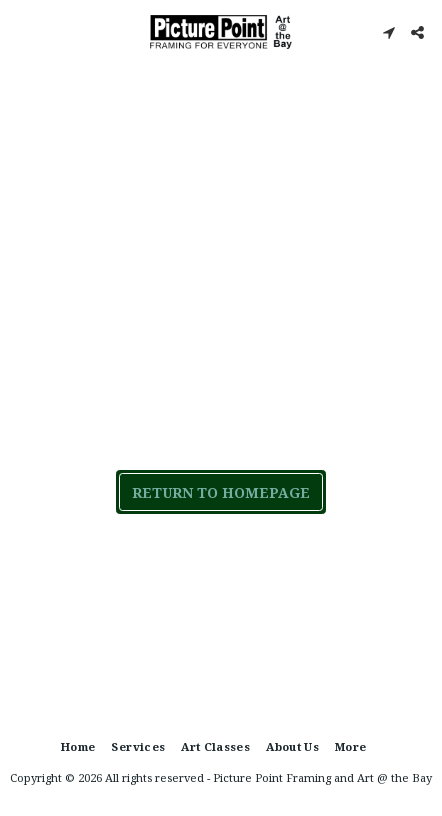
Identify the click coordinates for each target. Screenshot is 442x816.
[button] (22, 31)
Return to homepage (221, 492)
